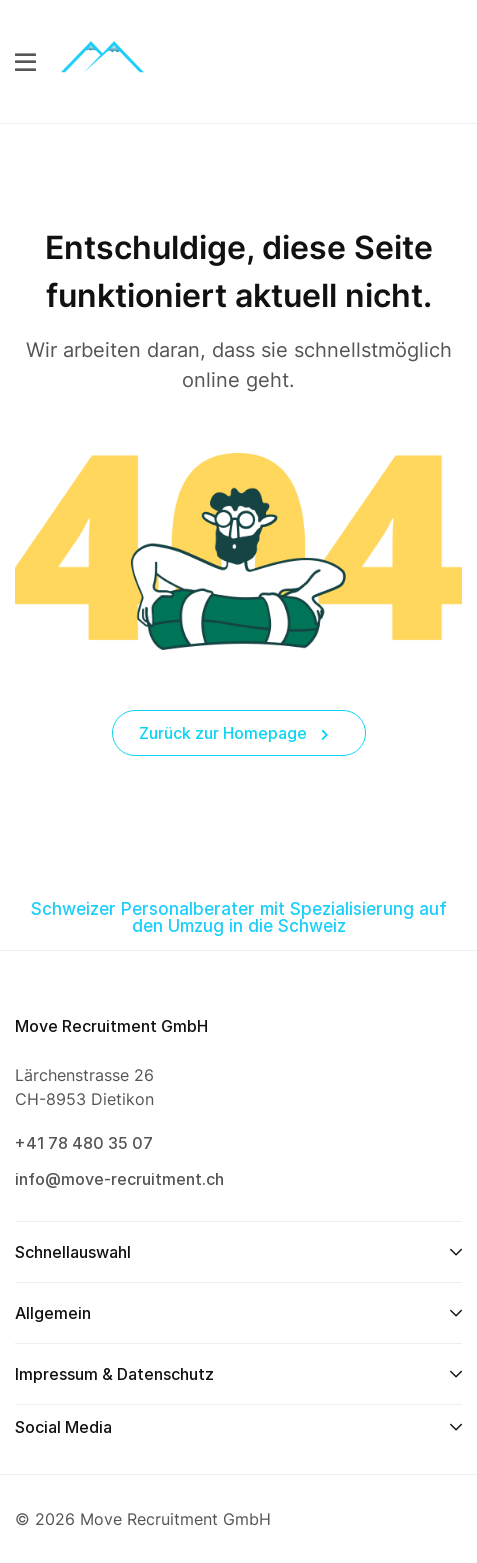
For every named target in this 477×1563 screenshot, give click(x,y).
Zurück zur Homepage (234, 733)
